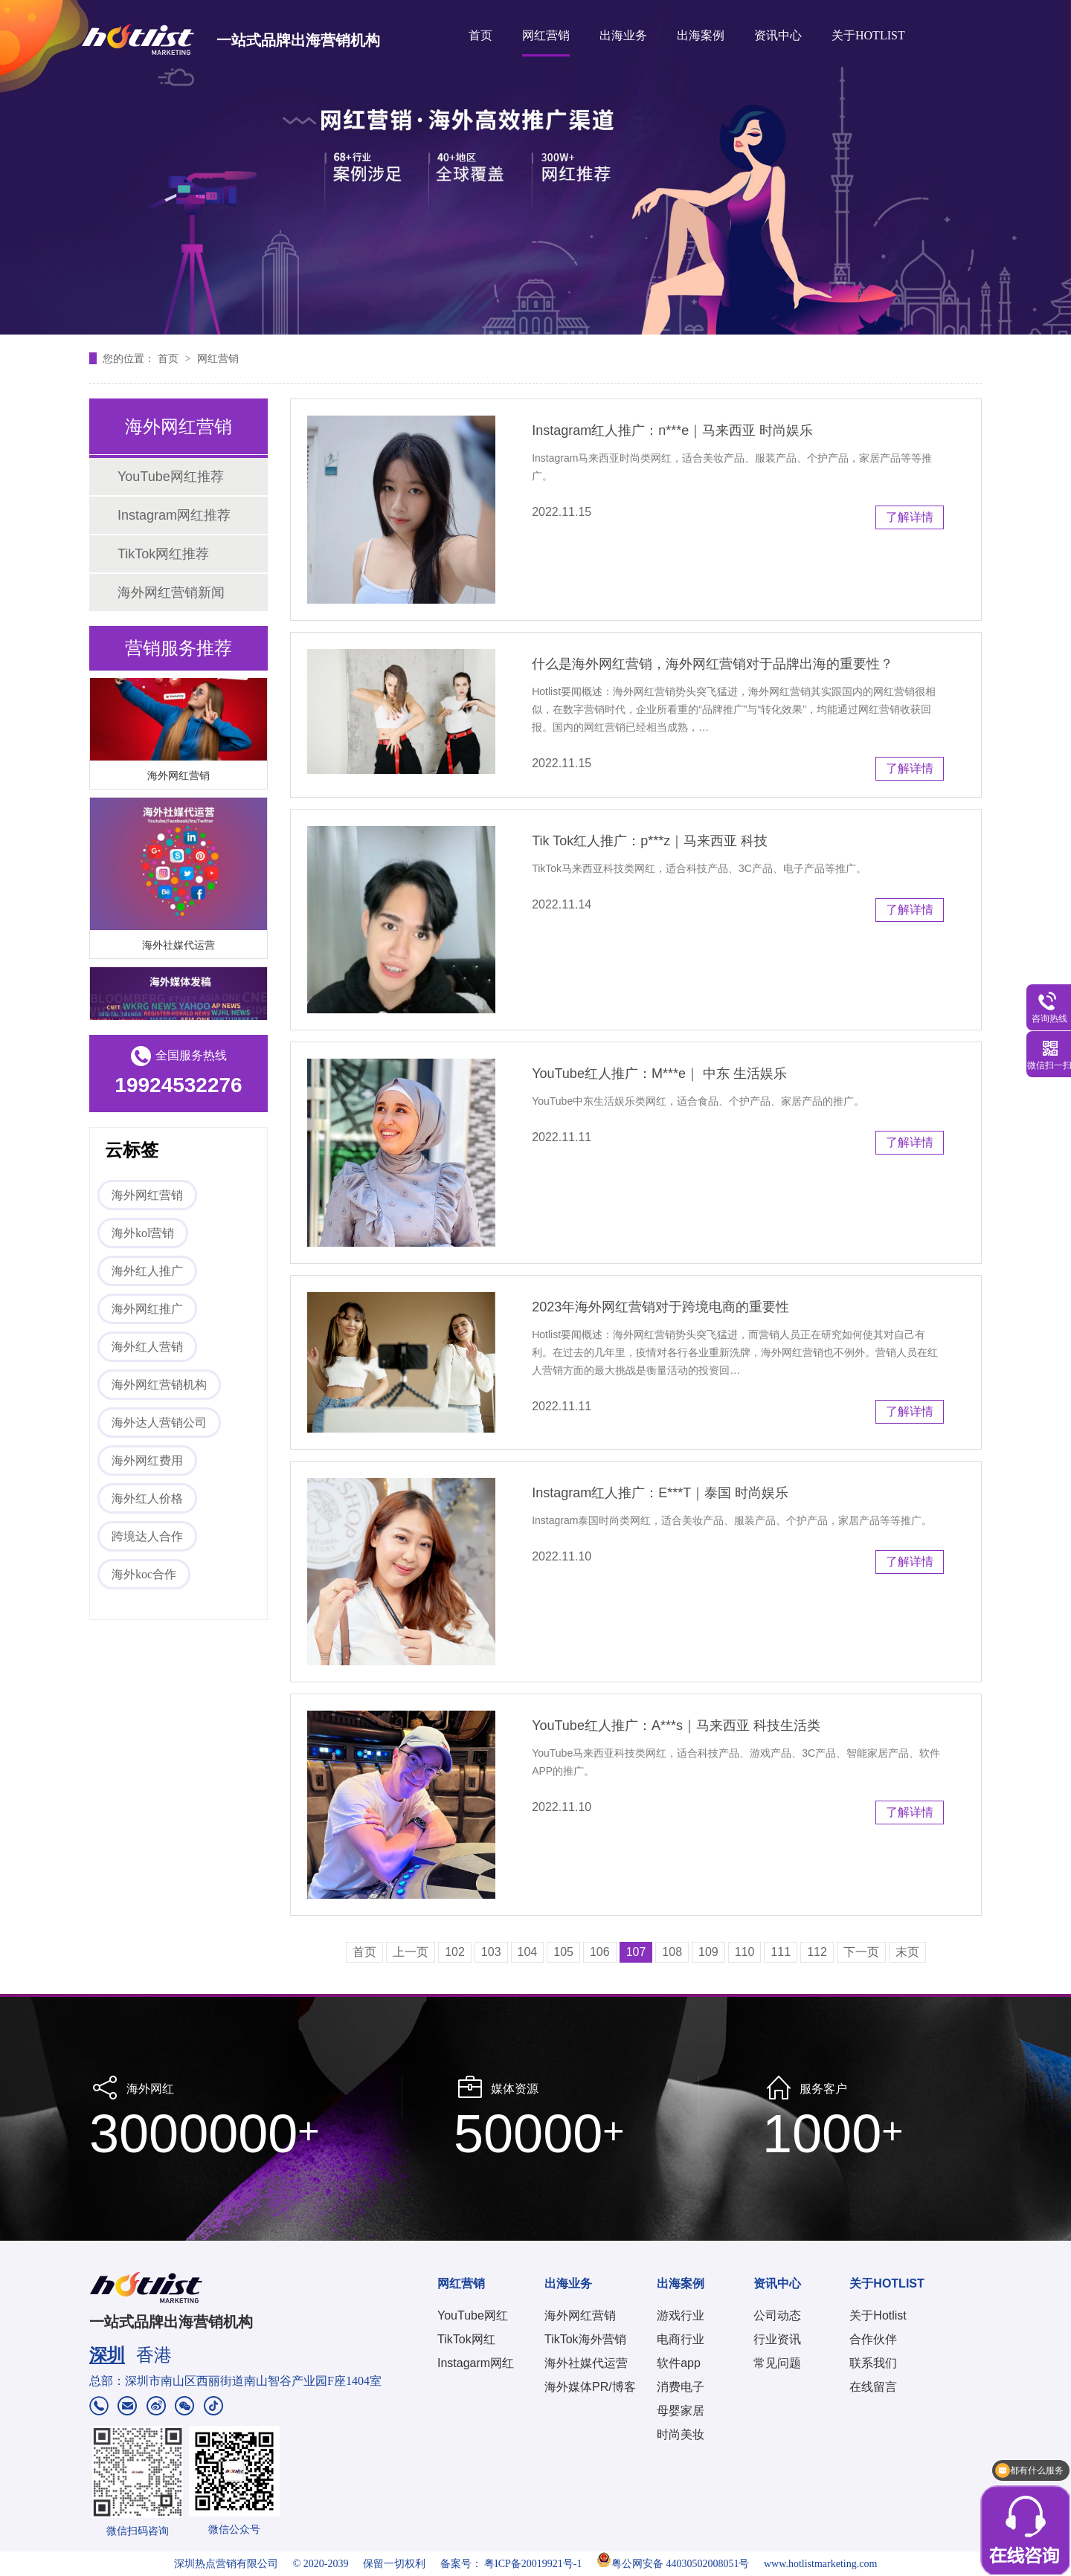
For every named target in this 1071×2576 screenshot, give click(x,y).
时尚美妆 (680, 2434)
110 (745, 1952)
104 (528, 1952)
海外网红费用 (147, 1460)
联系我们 (873, 2363)
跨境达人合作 (147, 1536)
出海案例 (700, 35)
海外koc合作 (144, 1574)
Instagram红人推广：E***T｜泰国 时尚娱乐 (660, 1492)
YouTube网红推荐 (171, 476)
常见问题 (777, 2363)
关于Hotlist (877, 2315)
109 (708, 1952)
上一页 (410, 1952)
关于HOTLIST (868, 35)
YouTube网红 (472, 2315)
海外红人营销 (147, 1346)
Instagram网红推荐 (174, 515)
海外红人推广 (147, 1271)
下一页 (861, 1952)
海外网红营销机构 (159, 1384)
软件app (679, 2363)
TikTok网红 (466, 2339)
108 (672, 1952)
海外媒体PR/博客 (590, 2386)
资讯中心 (778, 35)
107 (636, 1952)
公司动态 (777, 2315)
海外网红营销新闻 (171, 592)
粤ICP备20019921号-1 (533, 2563)
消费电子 (680, 2386)
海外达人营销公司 (159, 1422)
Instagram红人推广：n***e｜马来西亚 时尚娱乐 (672, 430)
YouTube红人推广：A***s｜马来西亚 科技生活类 (676, 1725)
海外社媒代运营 (178, 947)
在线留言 (873, 2386)
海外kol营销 (143, 1233)
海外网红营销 (178, 778)
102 (455, 1952)
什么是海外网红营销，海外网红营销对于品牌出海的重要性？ (712, 663)
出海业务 (623, 35)
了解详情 (909, 517)
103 (491, 1952)
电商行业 (680, 2339)
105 (563, 1952)
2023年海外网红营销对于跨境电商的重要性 (660, 1307)
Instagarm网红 (475, 2363)
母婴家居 (680, 2410)
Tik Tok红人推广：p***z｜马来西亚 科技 (650, 840)
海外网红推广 (147, 1308)
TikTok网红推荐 (163, 553)
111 (781, 1952)
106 (600, 1952)
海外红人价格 (147, 1498)
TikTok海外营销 (585, 2339)
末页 (907, 1952)
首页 (480, 35)
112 (817, 1952)
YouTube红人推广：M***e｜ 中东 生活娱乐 (659, 1073)
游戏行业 (680, 2315)
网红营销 (546, 35)
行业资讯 (777, 2339)
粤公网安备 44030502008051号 (673, 2563)
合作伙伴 (873, 2339)
